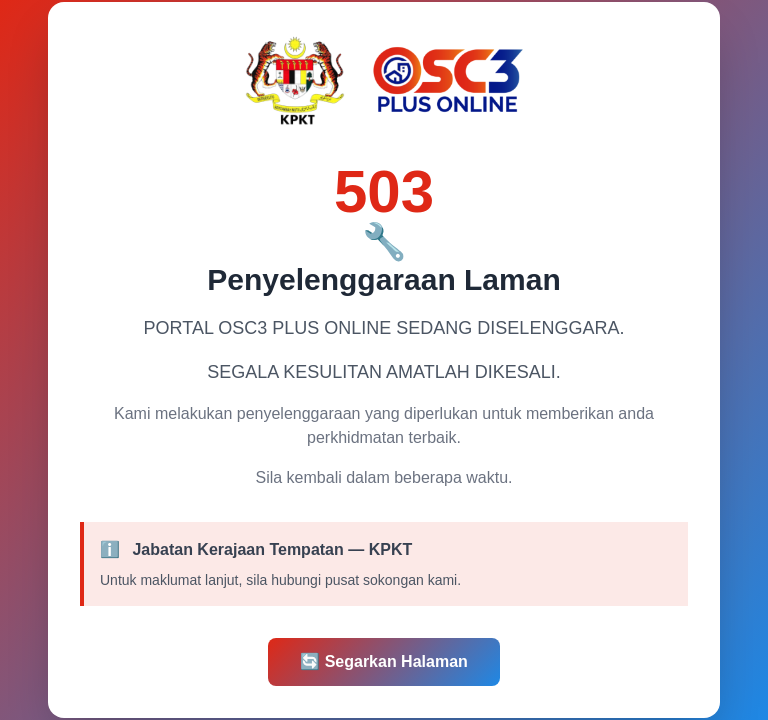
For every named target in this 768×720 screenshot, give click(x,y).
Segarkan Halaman (384, 661)
